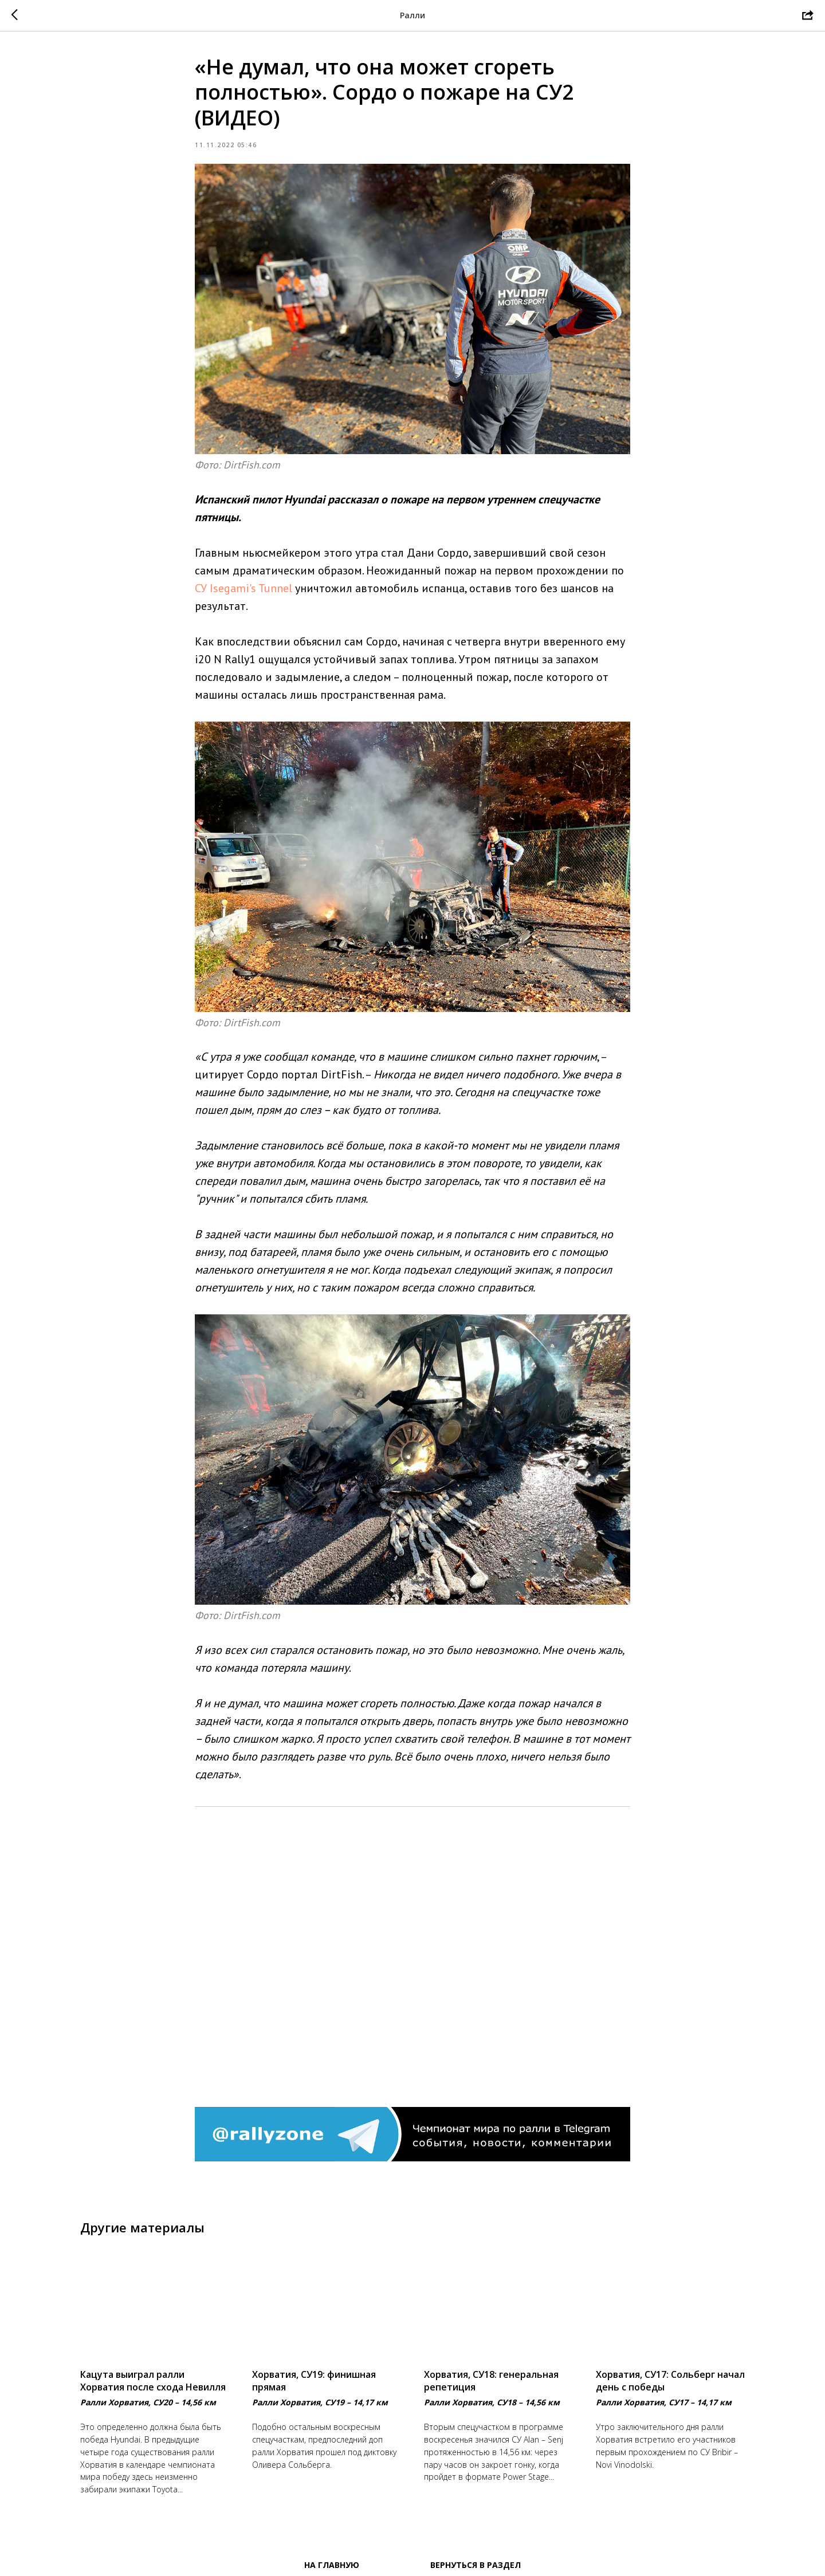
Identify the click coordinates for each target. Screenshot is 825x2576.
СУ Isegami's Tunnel (243, 588)
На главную (331, 2564)
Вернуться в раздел (475, 2564)
